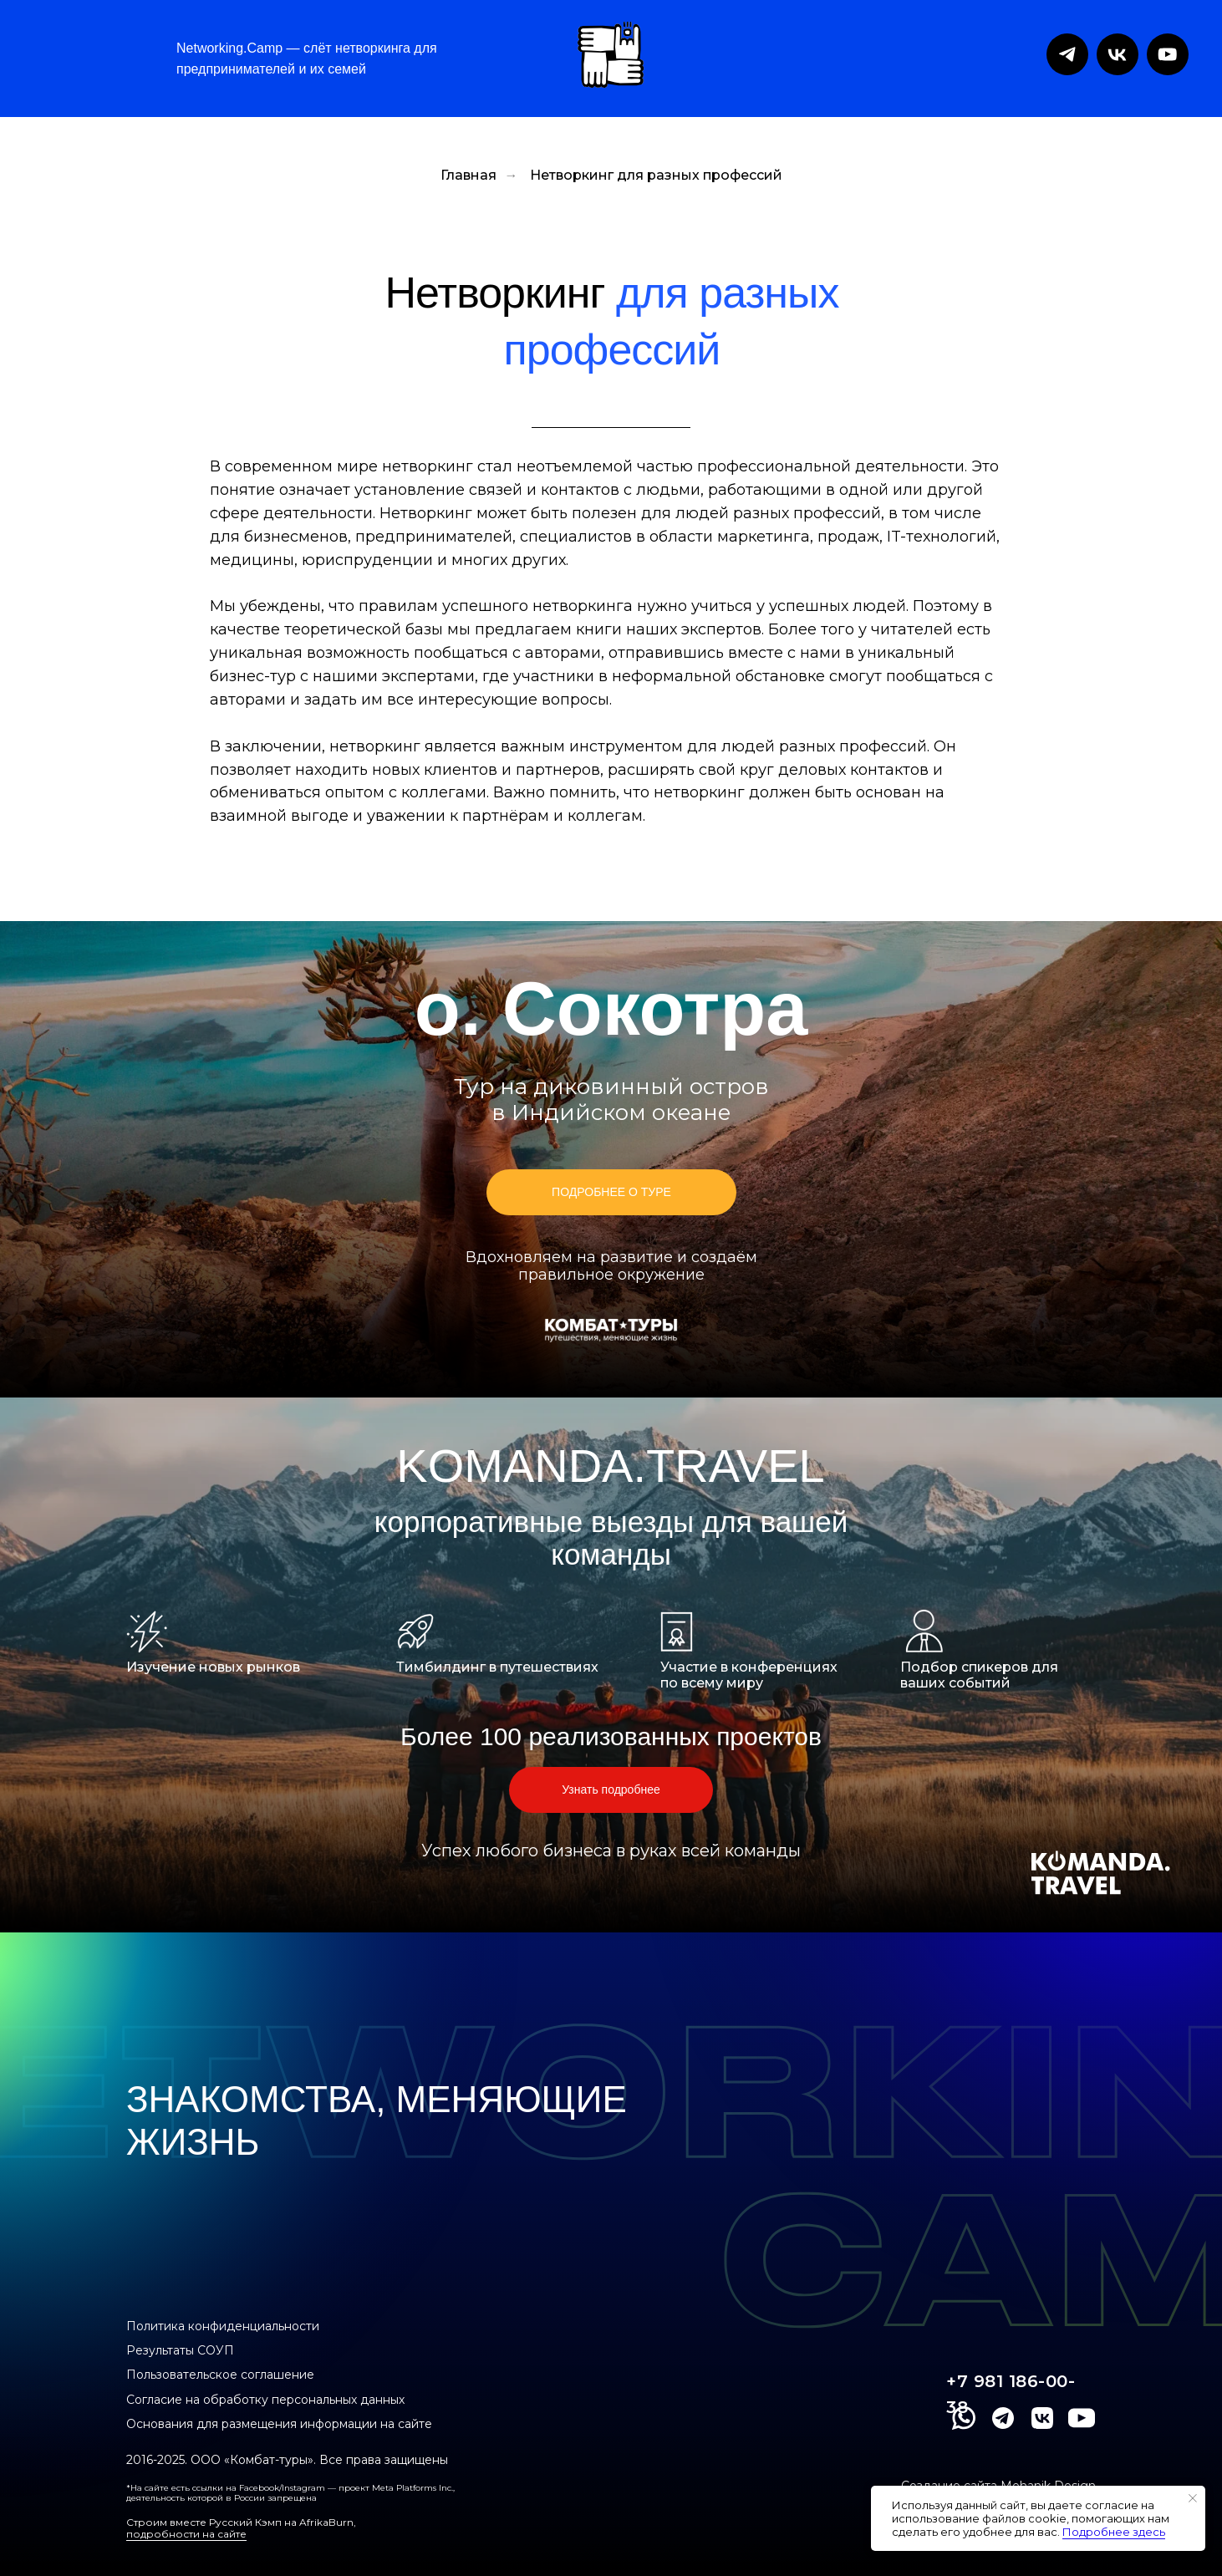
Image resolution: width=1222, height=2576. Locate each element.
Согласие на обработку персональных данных (265, 2399)
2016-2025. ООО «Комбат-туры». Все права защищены (287, 2459)
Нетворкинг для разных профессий (656, 175)
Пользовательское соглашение (220, 2374)
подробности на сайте (186, 2534)
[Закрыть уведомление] (1192, 2498)
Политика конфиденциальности (222, 2326)
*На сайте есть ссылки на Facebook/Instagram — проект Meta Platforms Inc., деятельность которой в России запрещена (290, 2492)
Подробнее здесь (1113, 2531)
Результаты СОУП (180, 2350)
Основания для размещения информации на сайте (279, 2423)
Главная (468, 175)
